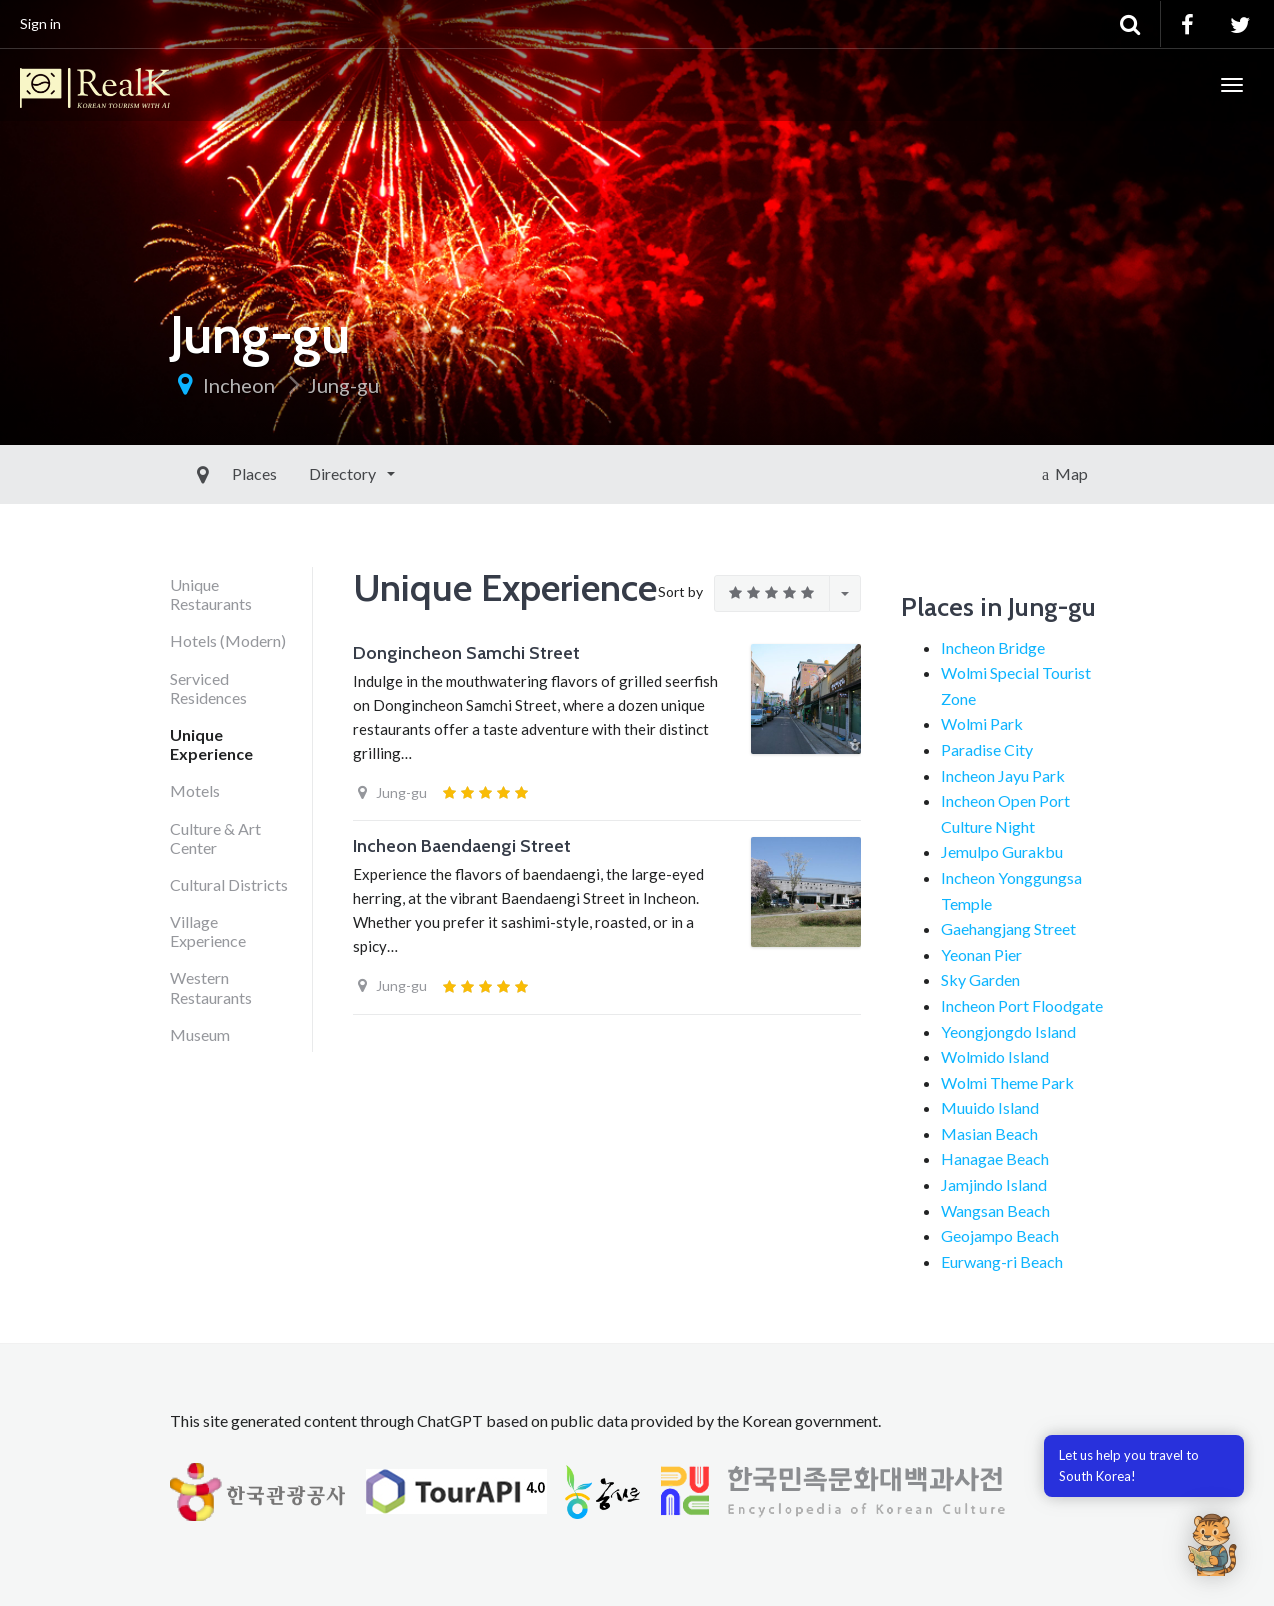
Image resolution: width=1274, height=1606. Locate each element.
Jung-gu (343, 385)
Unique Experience (211, 744)
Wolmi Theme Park (1007, 1082)
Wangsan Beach (995, 1210)
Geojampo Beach (1000, 1235)
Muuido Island (990, 1107)
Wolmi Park (982, 723)
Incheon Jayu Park (1003, 775)
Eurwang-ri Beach (1002, 1261)
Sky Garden (980, 979)
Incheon (239, 385)
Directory (298, 473)
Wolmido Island (995, 1056)
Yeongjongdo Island (1008, 1031)
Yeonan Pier (981, 954)
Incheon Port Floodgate (1022, 1005)
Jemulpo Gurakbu (1002, 851)
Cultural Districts (229, 884)
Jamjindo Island (994, 1184)
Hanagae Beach (995, 1158)
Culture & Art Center (215, 838)
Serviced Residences (208, 688)
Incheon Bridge (993, 647)
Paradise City (987, 749)
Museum (200, 1034)
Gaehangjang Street (1008, 928)
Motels (195, 790)
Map (1065, 473)
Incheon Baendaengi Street (462, 846)
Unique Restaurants (211, 594)
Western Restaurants (211, 987)
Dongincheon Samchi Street (466, 653)
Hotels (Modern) (228, 640)
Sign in (40, 23)
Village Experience (208, 931)
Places (208, 473)
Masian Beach (989, 1133)
